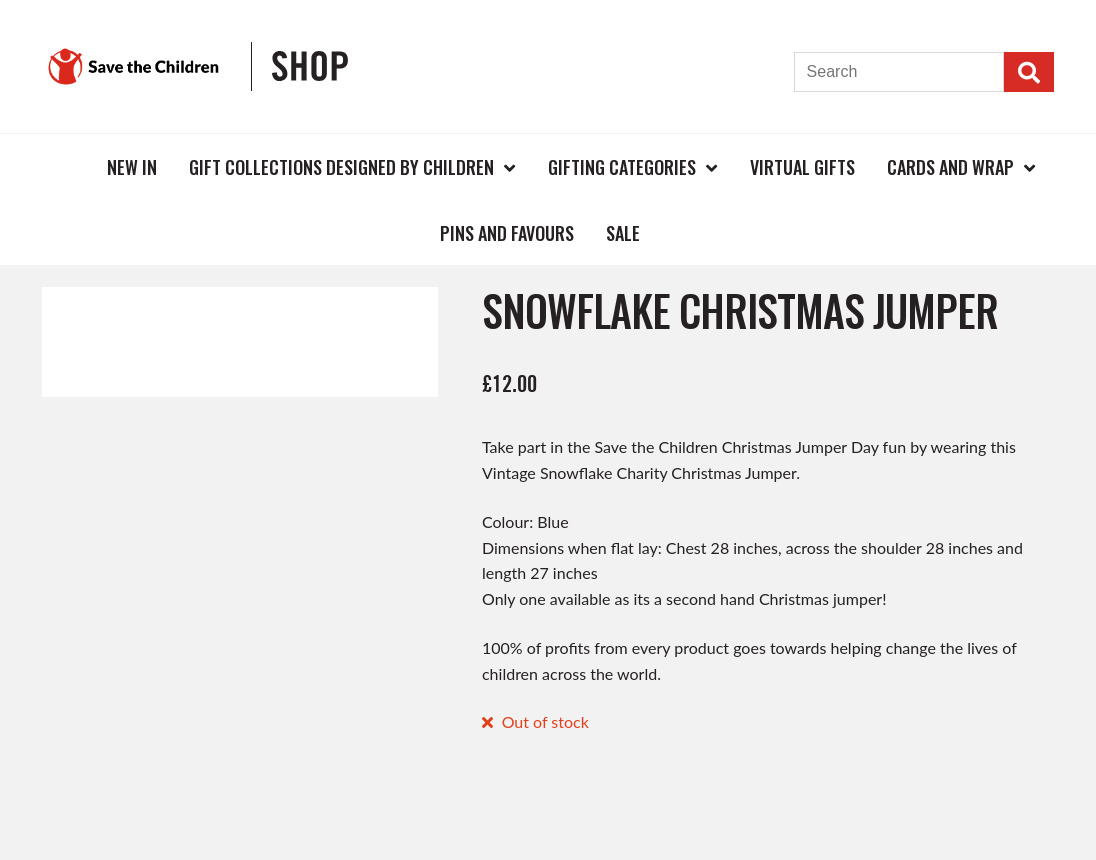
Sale (623, 233)
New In (132, 167)
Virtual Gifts (802, 167)
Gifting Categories (622, 167)
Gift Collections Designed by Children (341, 167)
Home (58, 166)
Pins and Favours (507, 233)
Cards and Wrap (950, 167)
